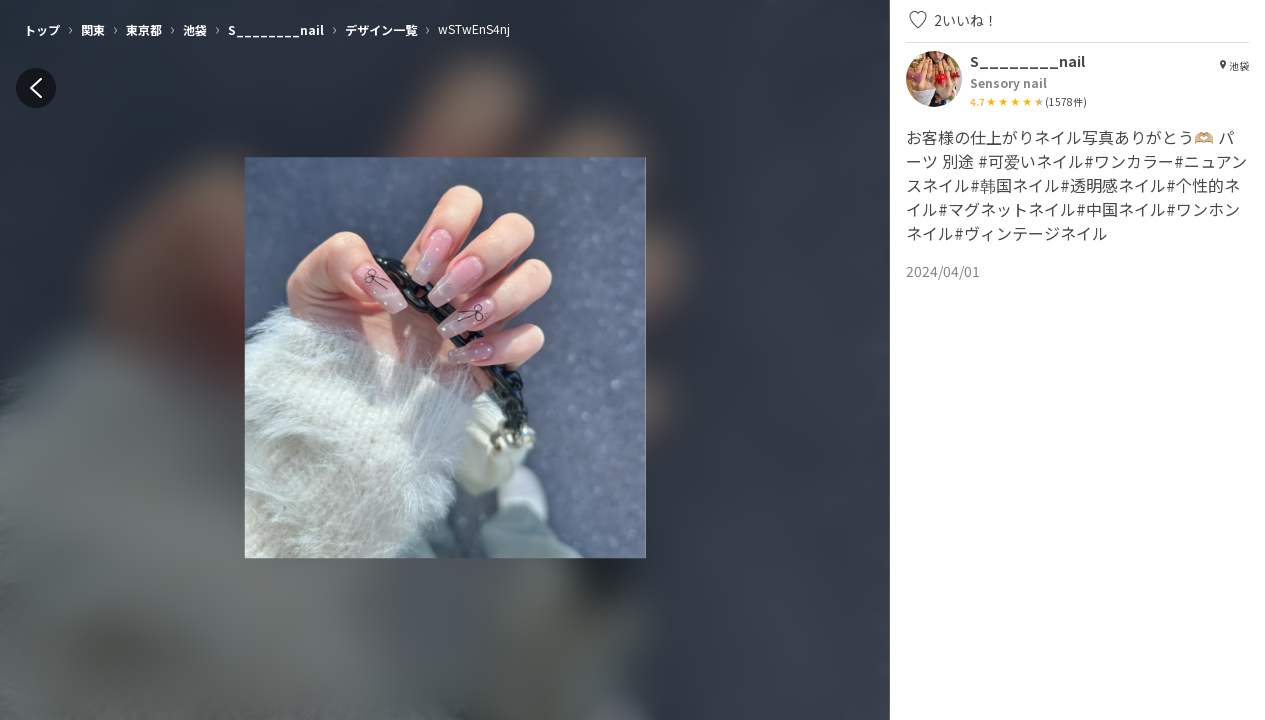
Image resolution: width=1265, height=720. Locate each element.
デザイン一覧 (381, 29)
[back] (36, 88)
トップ (42, 29)
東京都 (144, 29)
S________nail (276, 29)
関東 (93, 29)
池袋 (195, 29)
